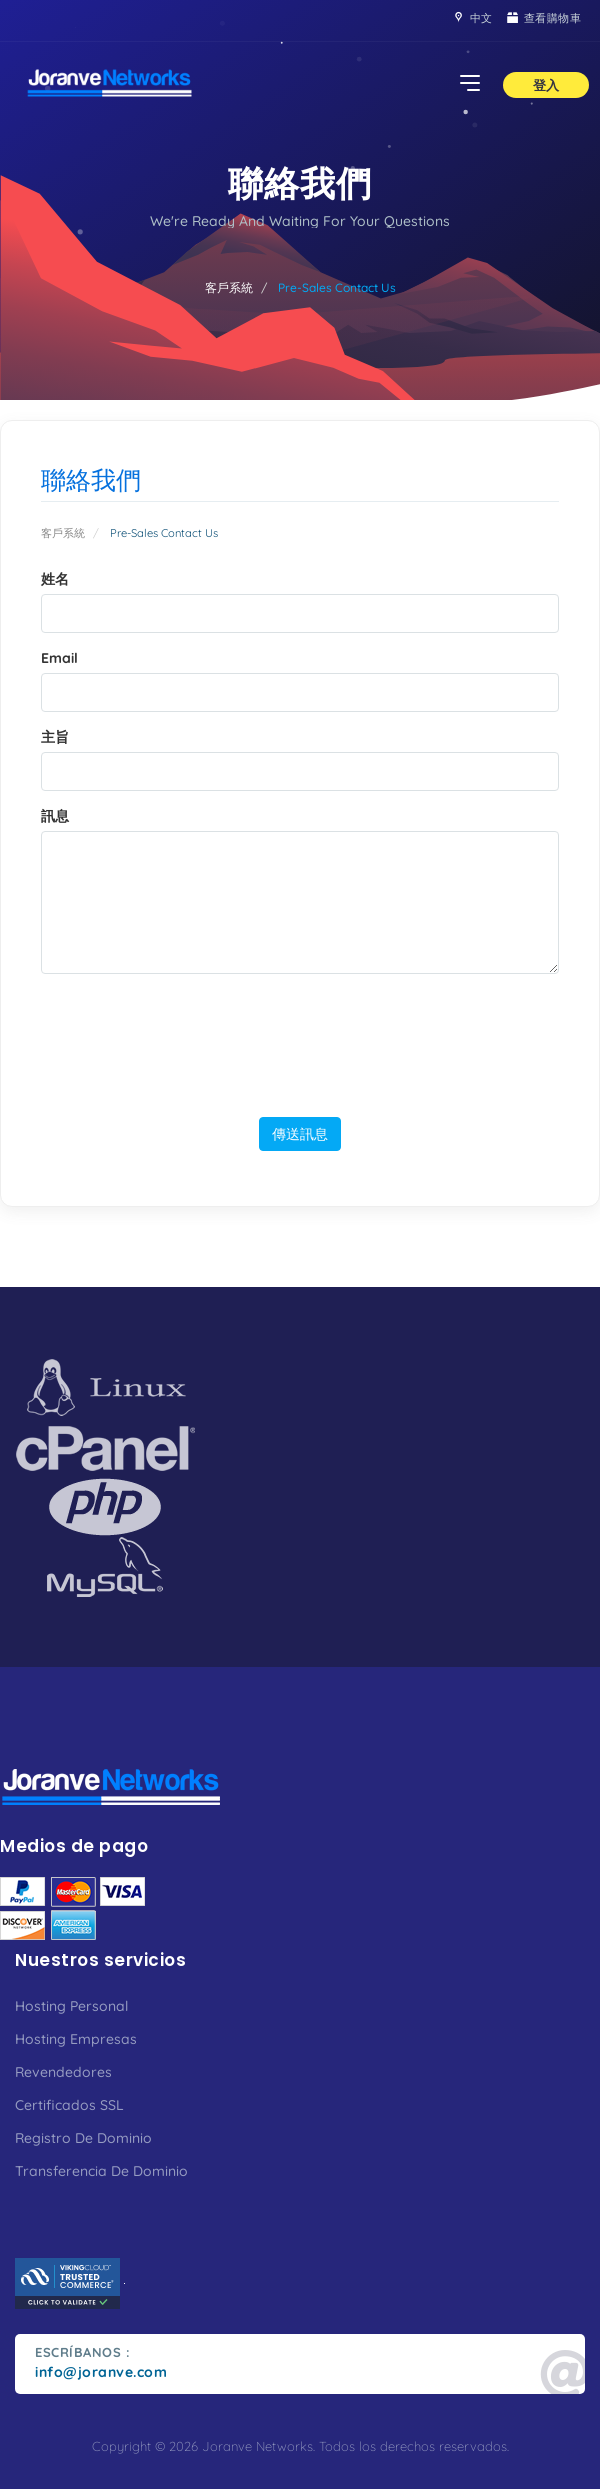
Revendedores (63, 2072)
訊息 (55, 816)
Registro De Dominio (83, 2138)
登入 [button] (546, 85)
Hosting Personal (71, 2006)
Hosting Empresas (76, 2039)
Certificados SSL (69, 2105)
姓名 (55, 579)
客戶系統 (229, 287)
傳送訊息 (300, 1133)
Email (59, 658)
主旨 (55, 737)
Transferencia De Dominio (101, 2171)
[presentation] (303, 1040)
